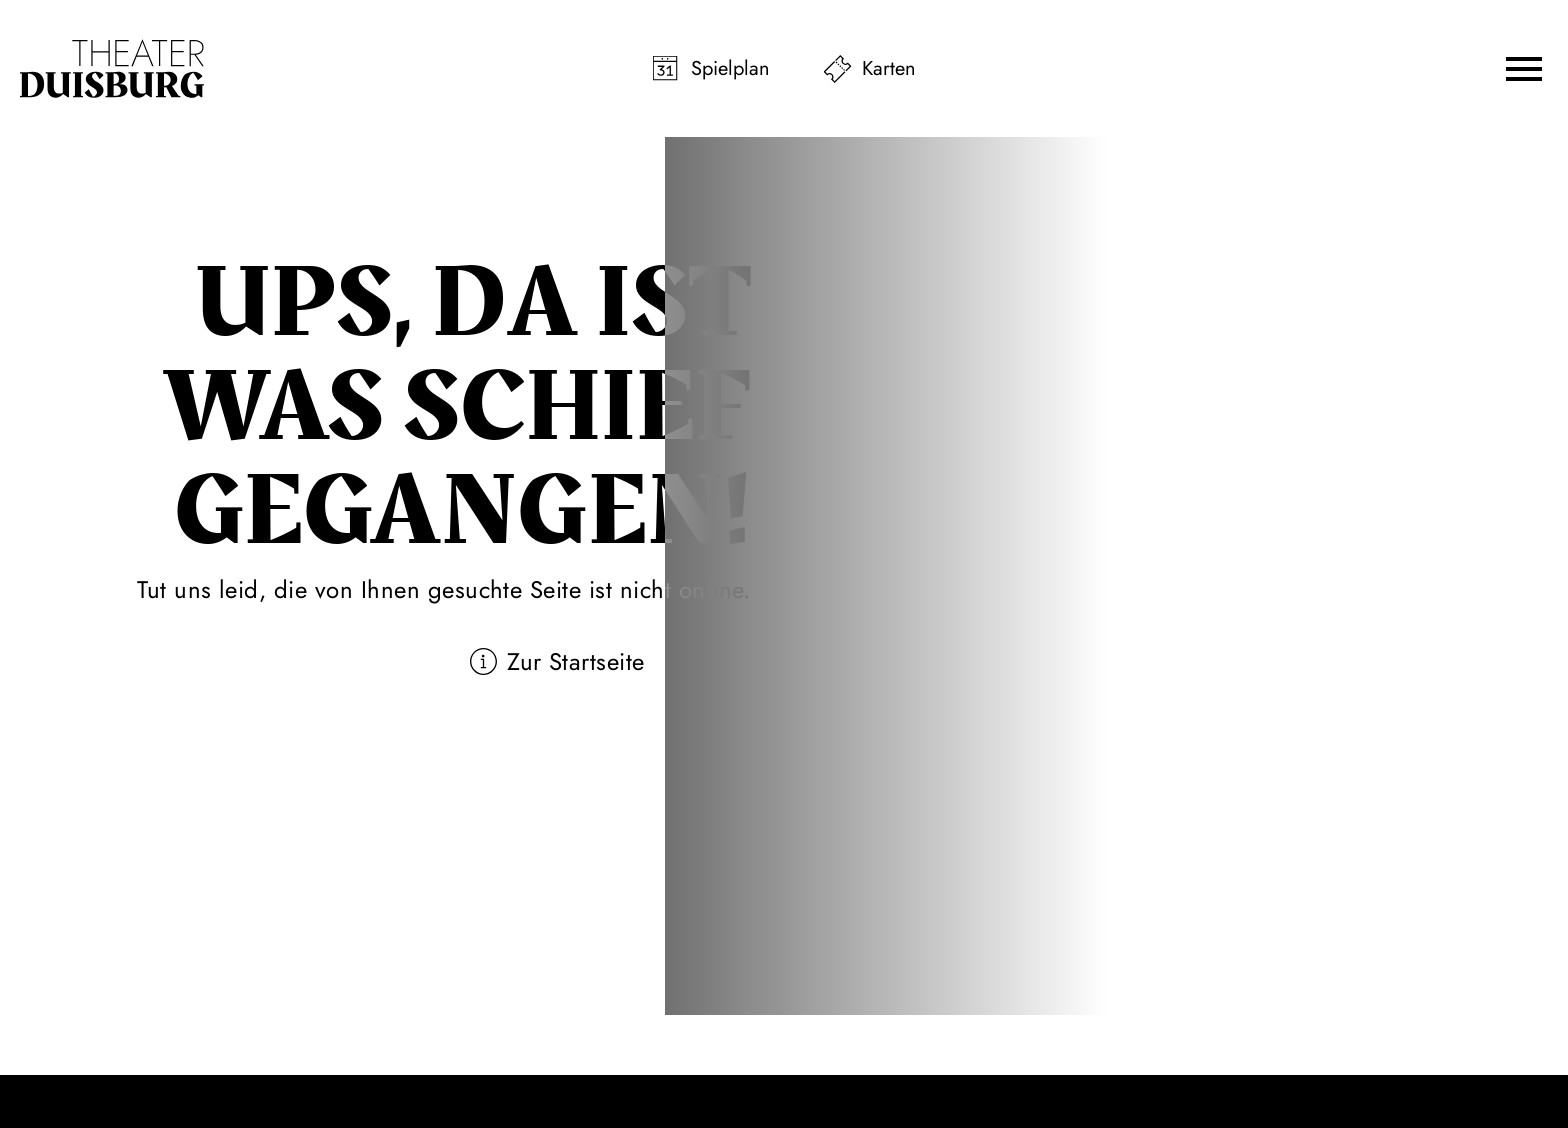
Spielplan (730, 68)
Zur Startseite (576, 661)
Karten (889, 68)
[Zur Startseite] (112, 69)
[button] (1524, 69)
